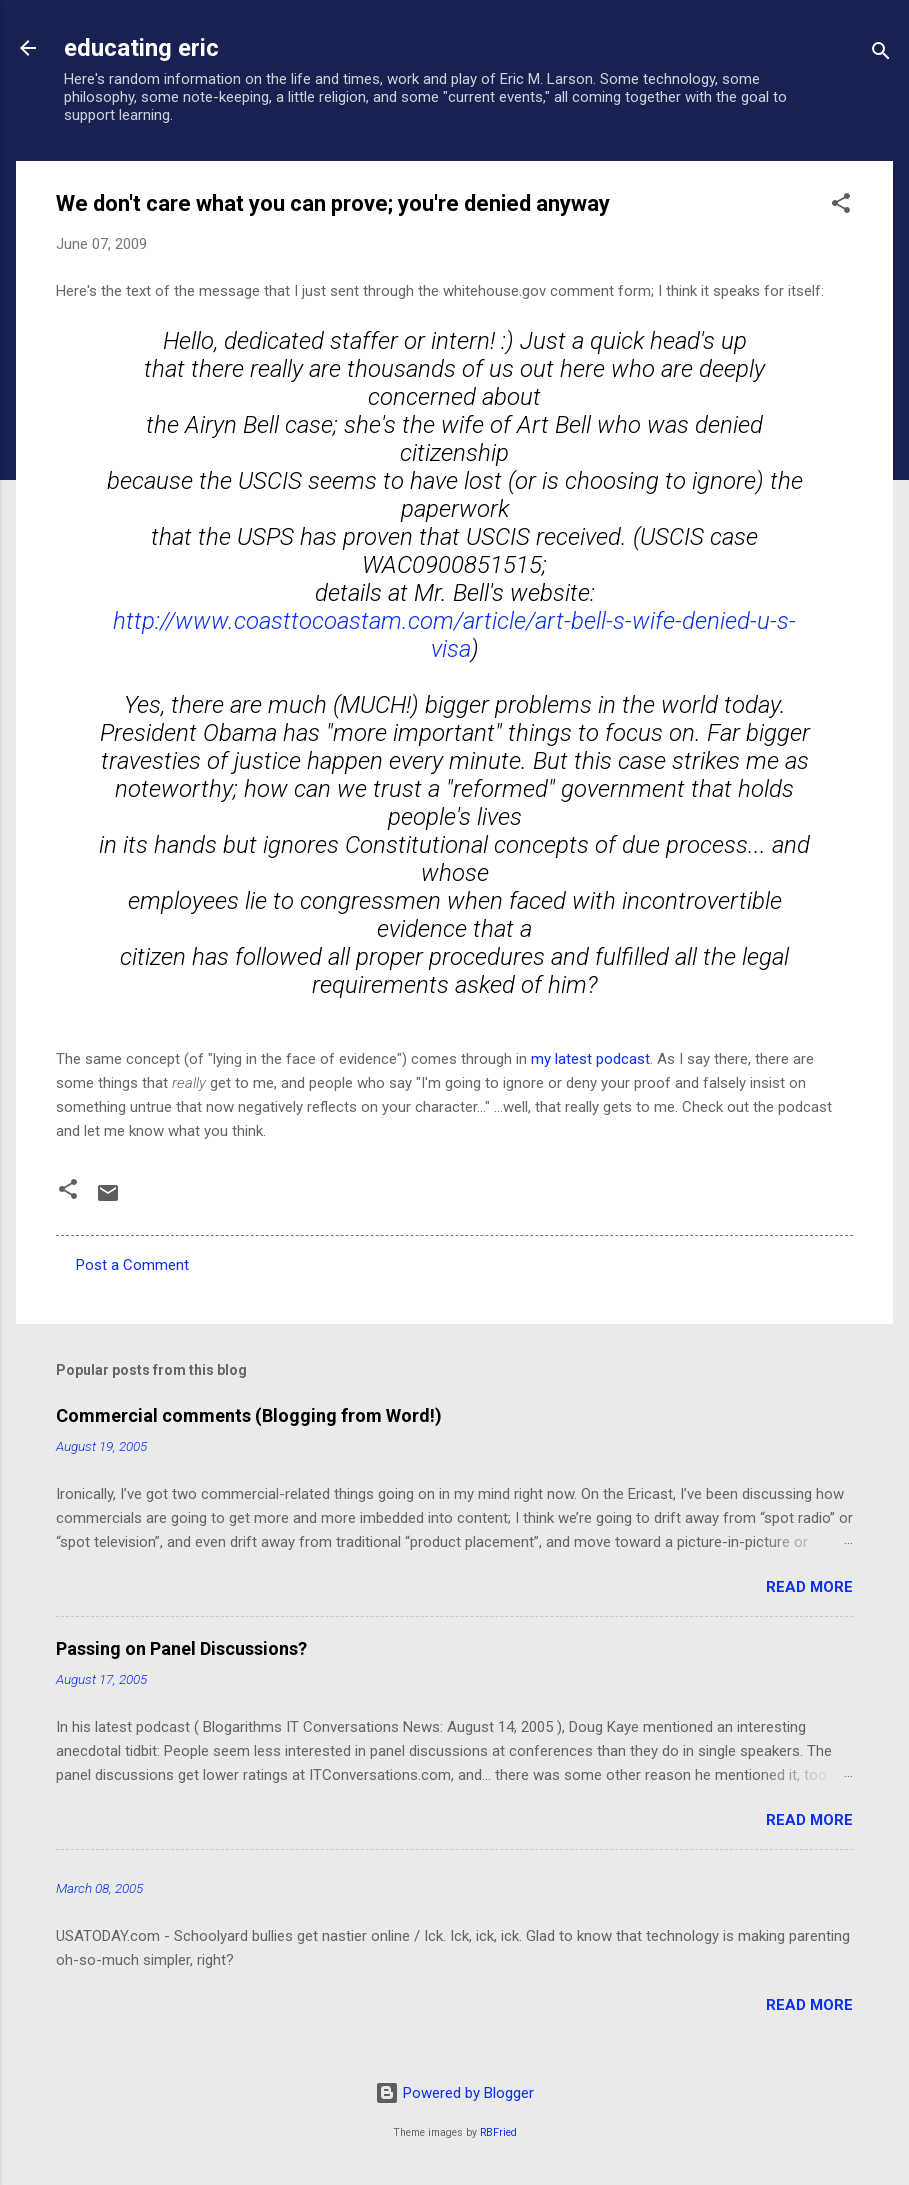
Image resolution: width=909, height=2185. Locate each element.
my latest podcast (590, 1059)
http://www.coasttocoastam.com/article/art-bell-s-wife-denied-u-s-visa (454, 635)
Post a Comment (132, 1265)
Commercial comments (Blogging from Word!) (249, 1415)
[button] (841, 206)
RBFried (498, 2132)
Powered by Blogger (454, 2093)
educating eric (141, 48)
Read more (809, 1587)
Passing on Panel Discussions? (181, 1648)
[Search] (881, 54)
